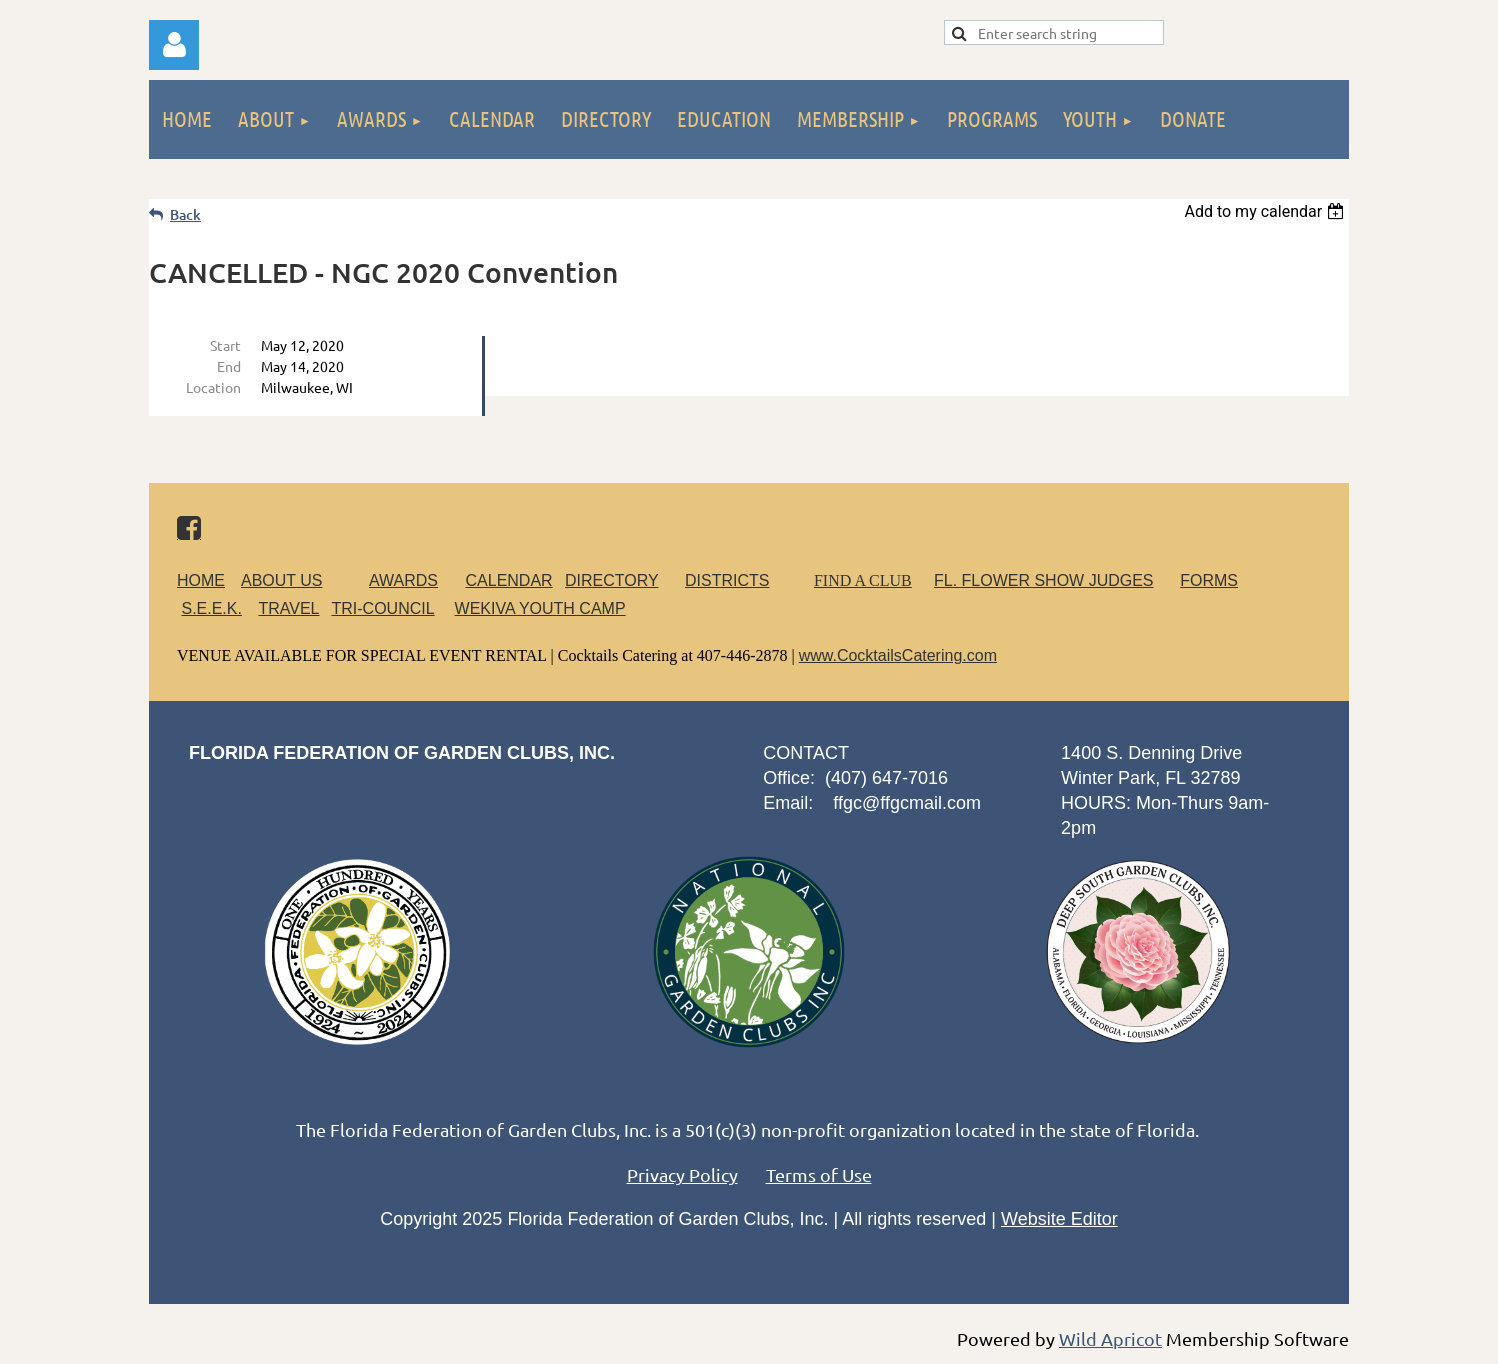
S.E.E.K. (211, 608)
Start (225, 345)
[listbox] (1266, 211)
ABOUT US (282, 580)
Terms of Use (819, 1174)
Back (185, 214)
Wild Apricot (1110, 1338)
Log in (174, 45)
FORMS (1209, 580)
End (229, 366)
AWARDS (415, 580)
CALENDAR (509, 580)
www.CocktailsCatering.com (898, 655)
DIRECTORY (611, 580)
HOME (201, 580)
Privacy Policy (682, 1174)
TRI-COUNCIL (382, 608)
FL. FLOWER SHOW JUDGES (1044, 580)
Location (213, 387)
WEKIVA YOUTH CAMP (540, 608)
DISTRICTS (727, 580)
